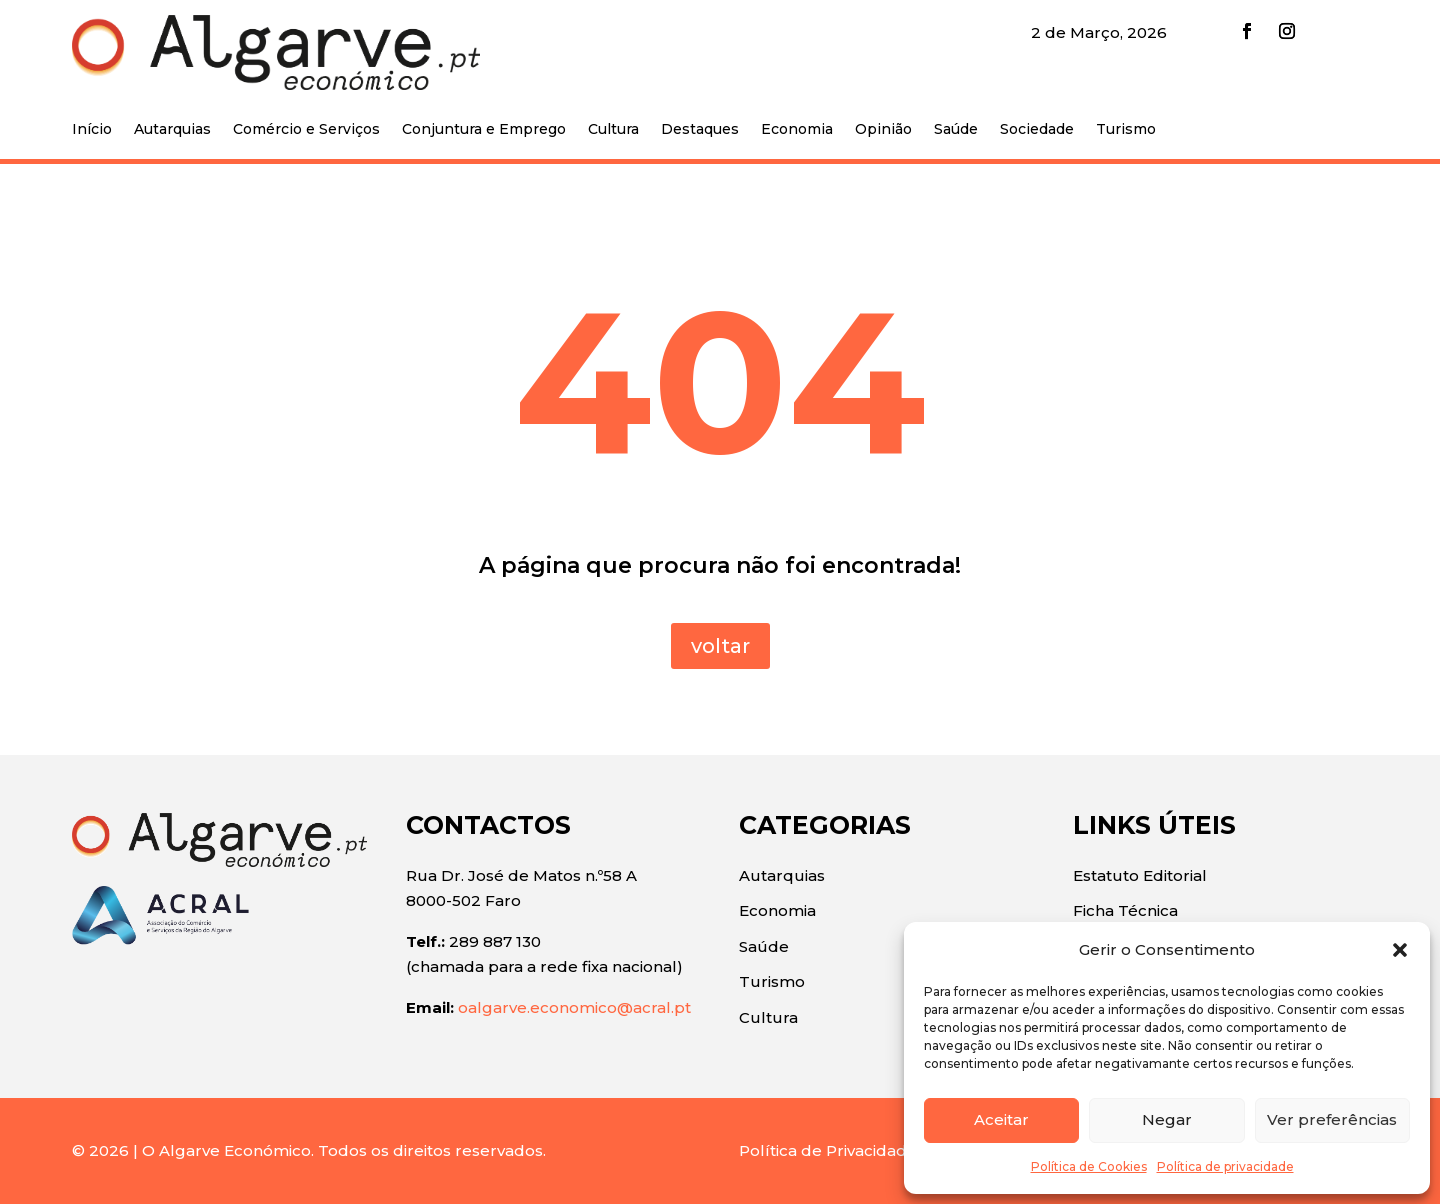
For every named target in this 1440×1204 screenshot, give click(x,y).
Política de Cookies (1089, 1166)
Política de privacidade (1225, 1166)
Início (92, 130)
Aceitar (1001, 1119)
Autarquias (172, 130)
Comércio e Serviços (306, 130)
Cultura (613, 130)
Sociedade (1037, 130)
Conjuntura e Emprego (484, 130)
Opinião (883, 130)
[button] (1400, 950)
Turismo (1126, 130)
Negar (1167, 1119)
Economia (797, 130)
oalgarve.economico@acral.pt (574, 1007)
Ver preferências (1332, 1119)
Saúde (956, 130)
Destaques (700, 130)
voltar (720, 646)
